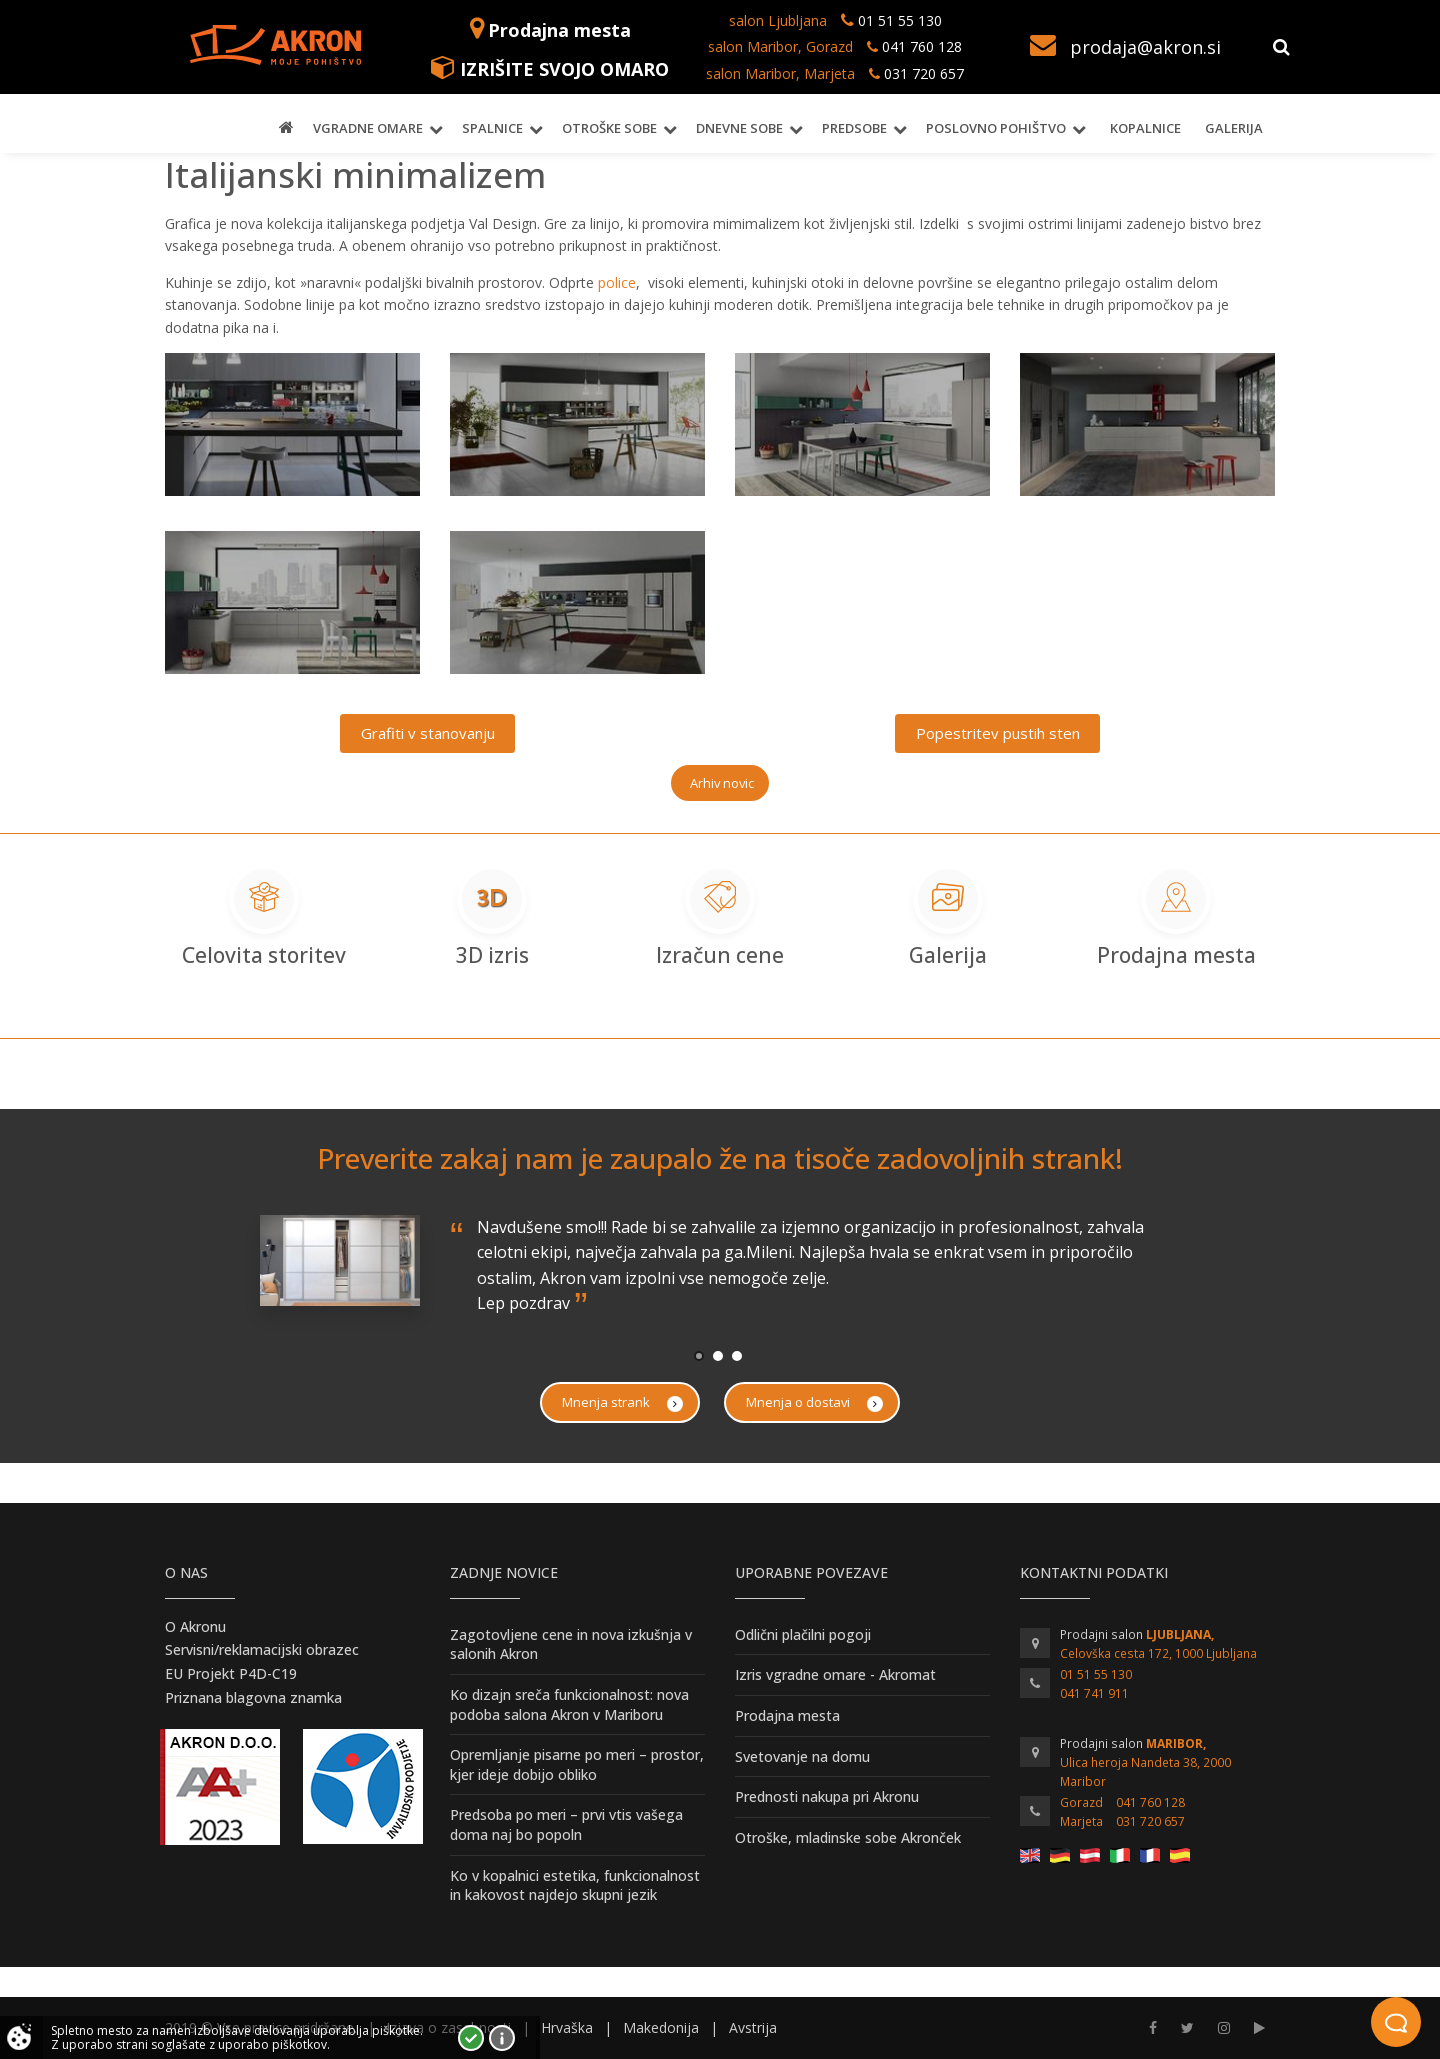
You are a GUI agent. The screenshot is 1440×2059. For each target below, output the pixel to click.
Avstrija (753, 2027)
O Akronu (195, 1626)
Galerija (1234, 128)
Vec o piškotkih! (502, 2038)
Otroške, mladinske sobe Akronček (848, 1837)
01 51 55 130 (900, 20)
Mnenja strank (622, 1402)
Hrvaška (567, 2027)
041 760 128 (920, 46)
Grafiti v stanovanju (428, 733)
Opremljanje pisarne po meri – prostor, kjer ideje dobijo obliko (577, 1764)
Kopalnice (1145, 128)
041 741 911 (1094, 1693)
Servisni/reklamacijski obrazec (262, 1649)
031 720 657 (924, 73)
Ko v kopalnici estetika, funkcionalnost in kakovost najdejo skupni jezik (575, 1885)
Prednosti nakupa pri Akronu (827, 1796)
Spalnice (492, 128)
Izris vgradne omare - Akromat (835, 1674)
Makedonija (661, 2027)
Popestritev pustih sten (998, 733)
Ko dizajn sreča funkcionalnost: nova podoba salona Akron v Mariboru (569, 1704)
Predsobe (854, 128)
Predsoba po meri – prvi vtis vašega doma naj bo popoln (566, 1824)
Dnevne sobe (739, 128)
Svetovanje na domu (802, 1756)
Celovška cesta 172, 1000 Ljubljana (1158, 1653)
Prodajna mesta (559, 30)
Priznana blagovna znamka (253, 1697)
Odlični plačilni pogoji (803, 1634)
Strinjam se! (471, 2038)
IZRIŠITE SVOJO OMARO (564, 69)
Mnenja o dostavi (814, 1402)
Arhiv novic (722, 783)
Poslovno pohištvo (996, 128)
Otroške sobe (609, 128)
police (617, 282)
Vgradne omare (368, 128)
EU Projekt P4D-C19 (231, 1673)
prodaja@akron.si (1145, 47)
